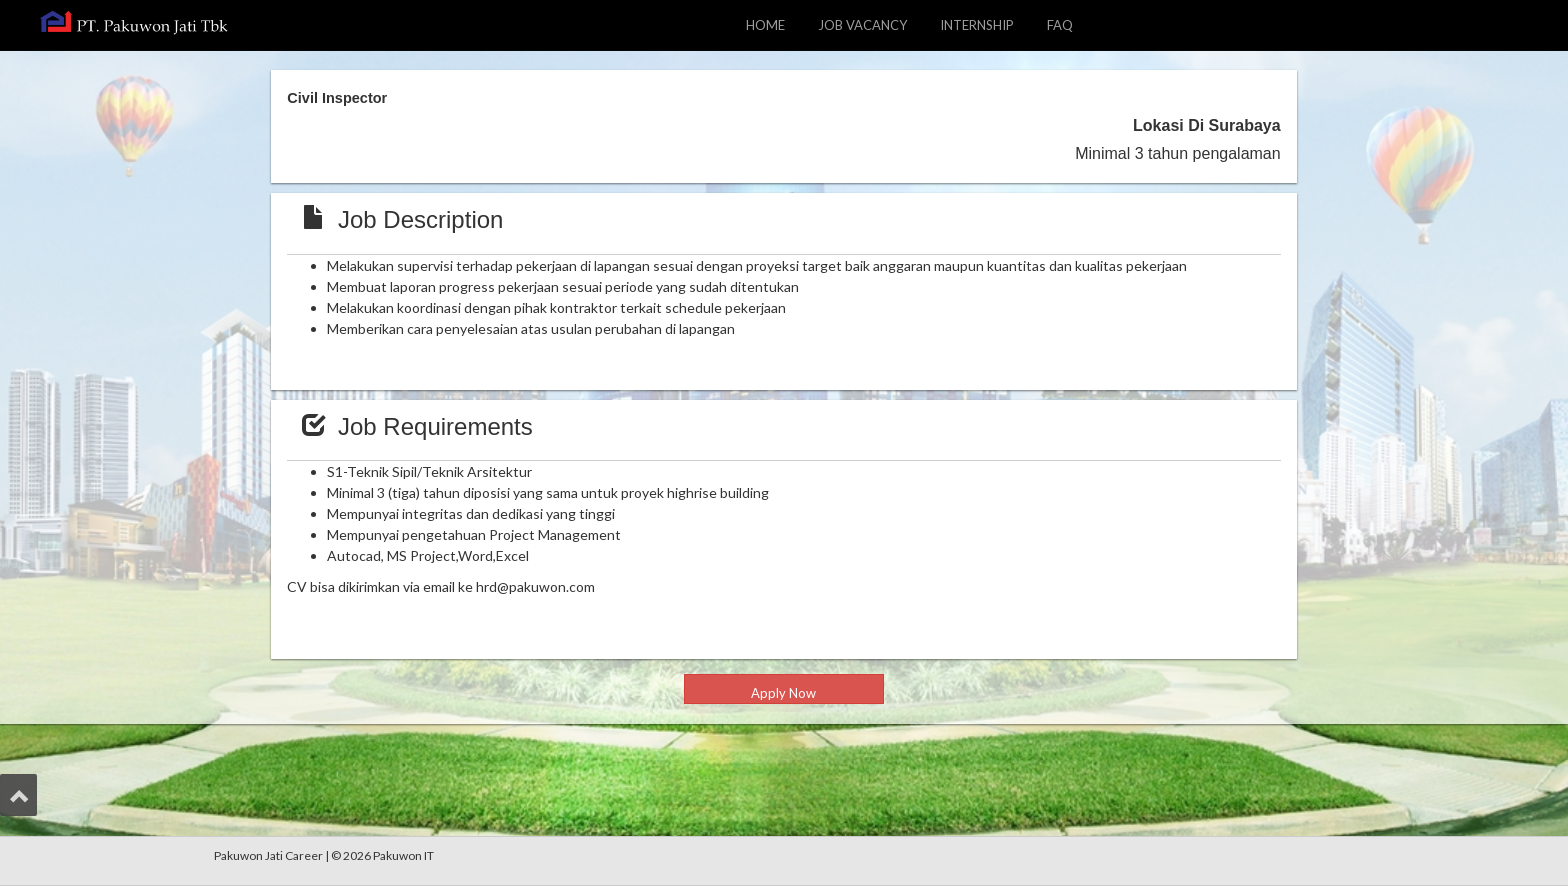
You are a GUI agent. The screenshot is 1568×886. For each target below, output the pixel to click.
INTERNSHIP (977, 25)
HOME (765, 25)
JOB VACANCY (870, 23)
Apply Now (783, 693)
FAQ (1060, 25)
